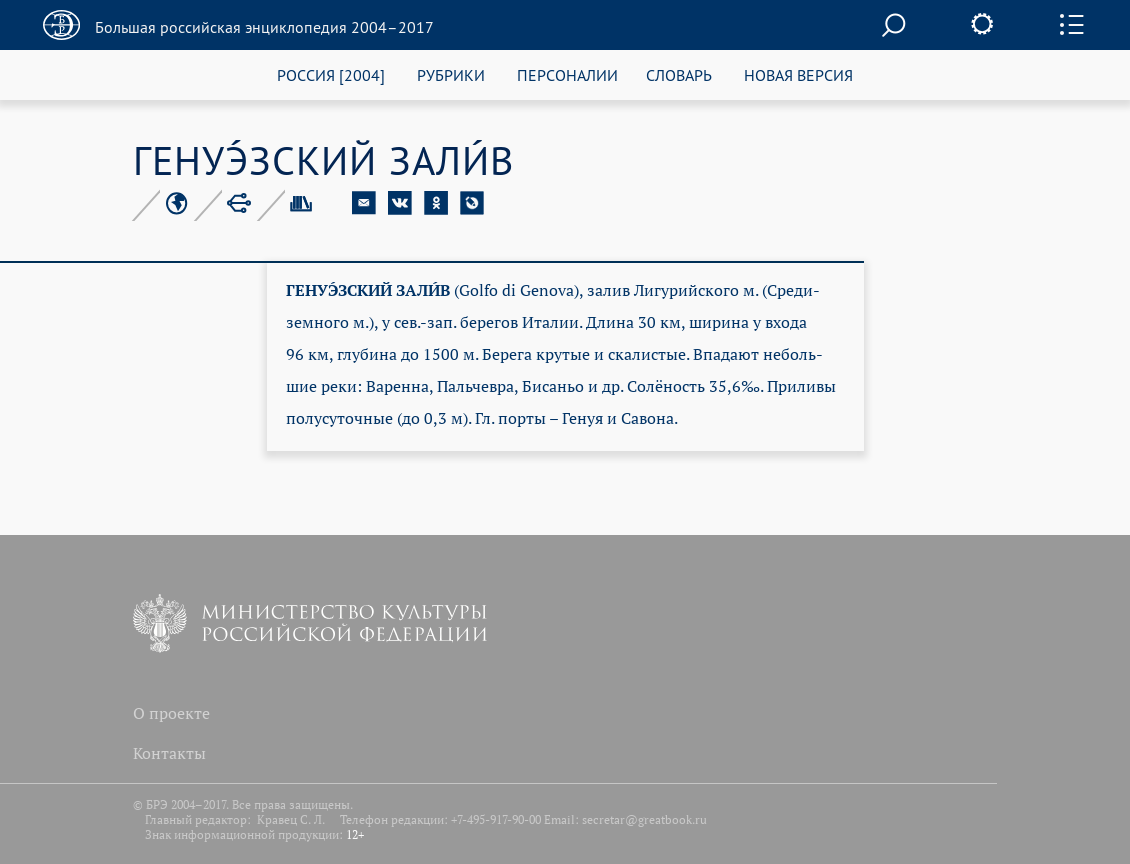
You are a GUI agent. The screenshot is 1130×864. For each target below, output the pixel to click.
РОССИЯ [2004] (331, 74)
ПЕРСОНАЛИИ (567, 74)
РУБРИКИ (451, 74)
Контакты (169, 753)
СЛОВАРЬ (679, 74)
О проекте (171, 713)
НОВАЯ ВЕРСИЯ (798, 74)
